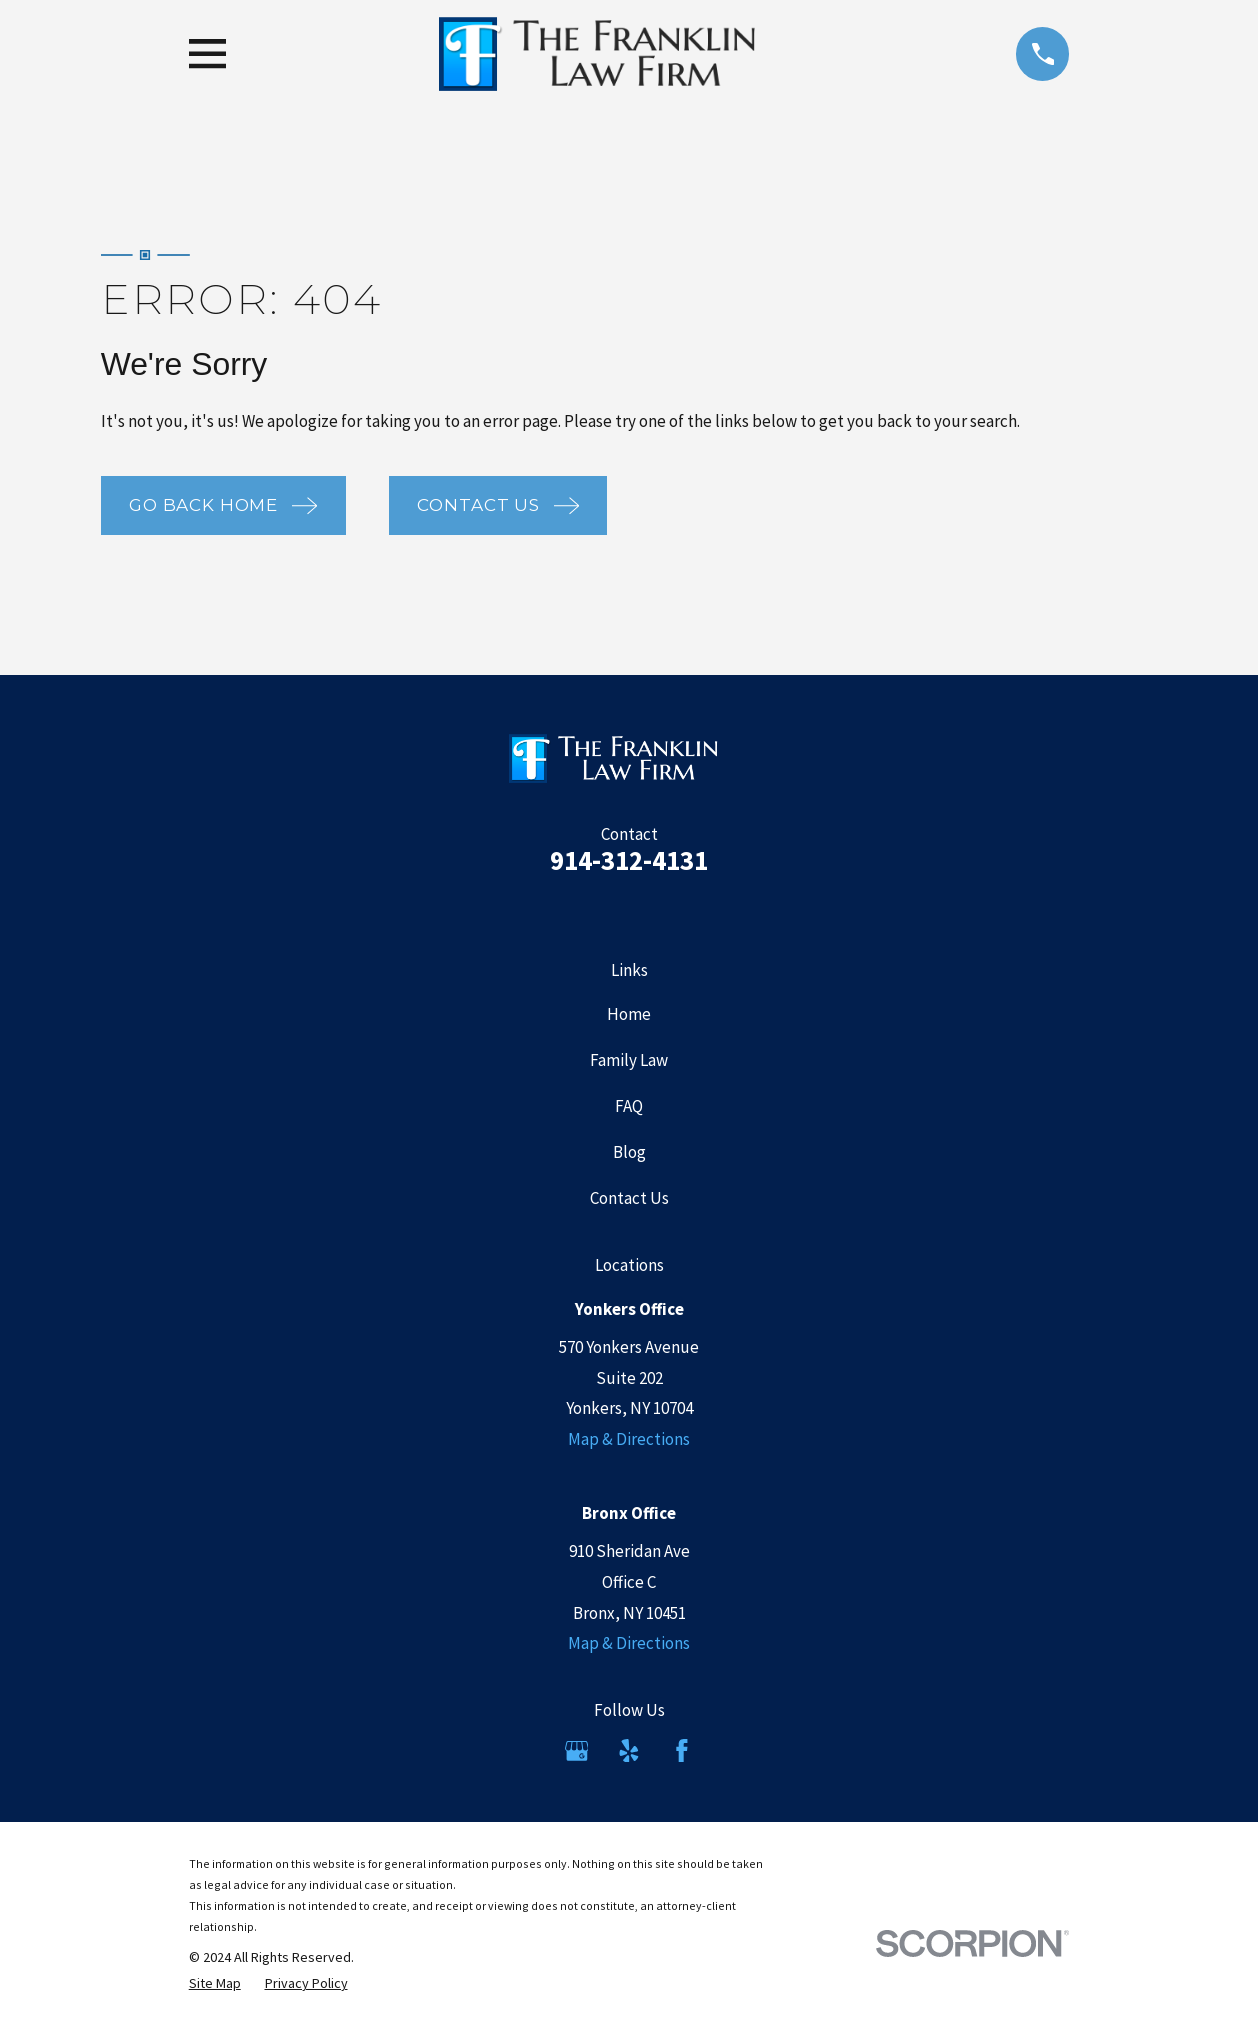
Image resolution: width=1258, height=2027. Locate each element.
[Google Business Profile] (577, 1751)
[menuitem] (215, 1984)
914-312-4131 (629, 860)
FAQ (629, 1106)
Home (629, 1014)
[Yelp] (629, 1751)
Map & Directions (629, 1439)
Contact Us (629, 1198)
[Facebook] (682, 1751)
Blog (629, 1152)
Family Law (629, 1060)
